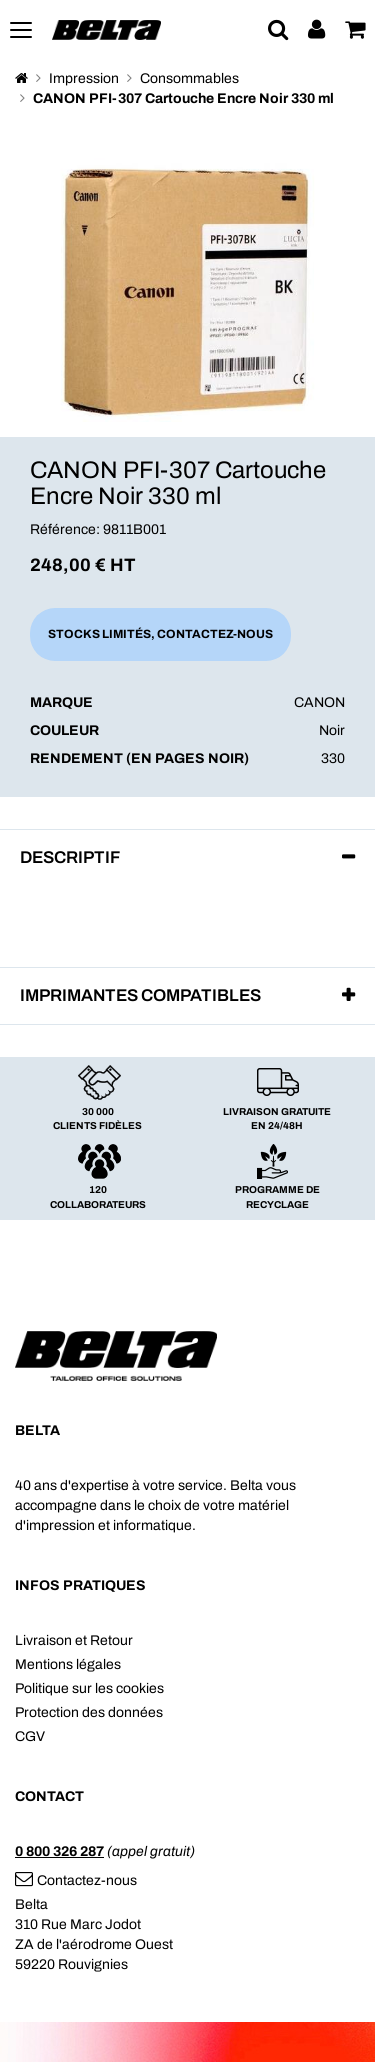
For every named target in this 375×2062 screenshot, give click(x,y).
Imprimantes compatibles (140, 995)
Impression (84, 78)
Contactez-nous (76, 1880)
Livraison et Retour (74, 1640)
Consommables (189, 78)
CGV (30, 1736)
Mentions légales (68, 1664)
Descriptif (70, 857)
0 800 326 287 (59, 1851)
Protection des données (89, 1712)
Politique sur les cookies (89, 1688)
